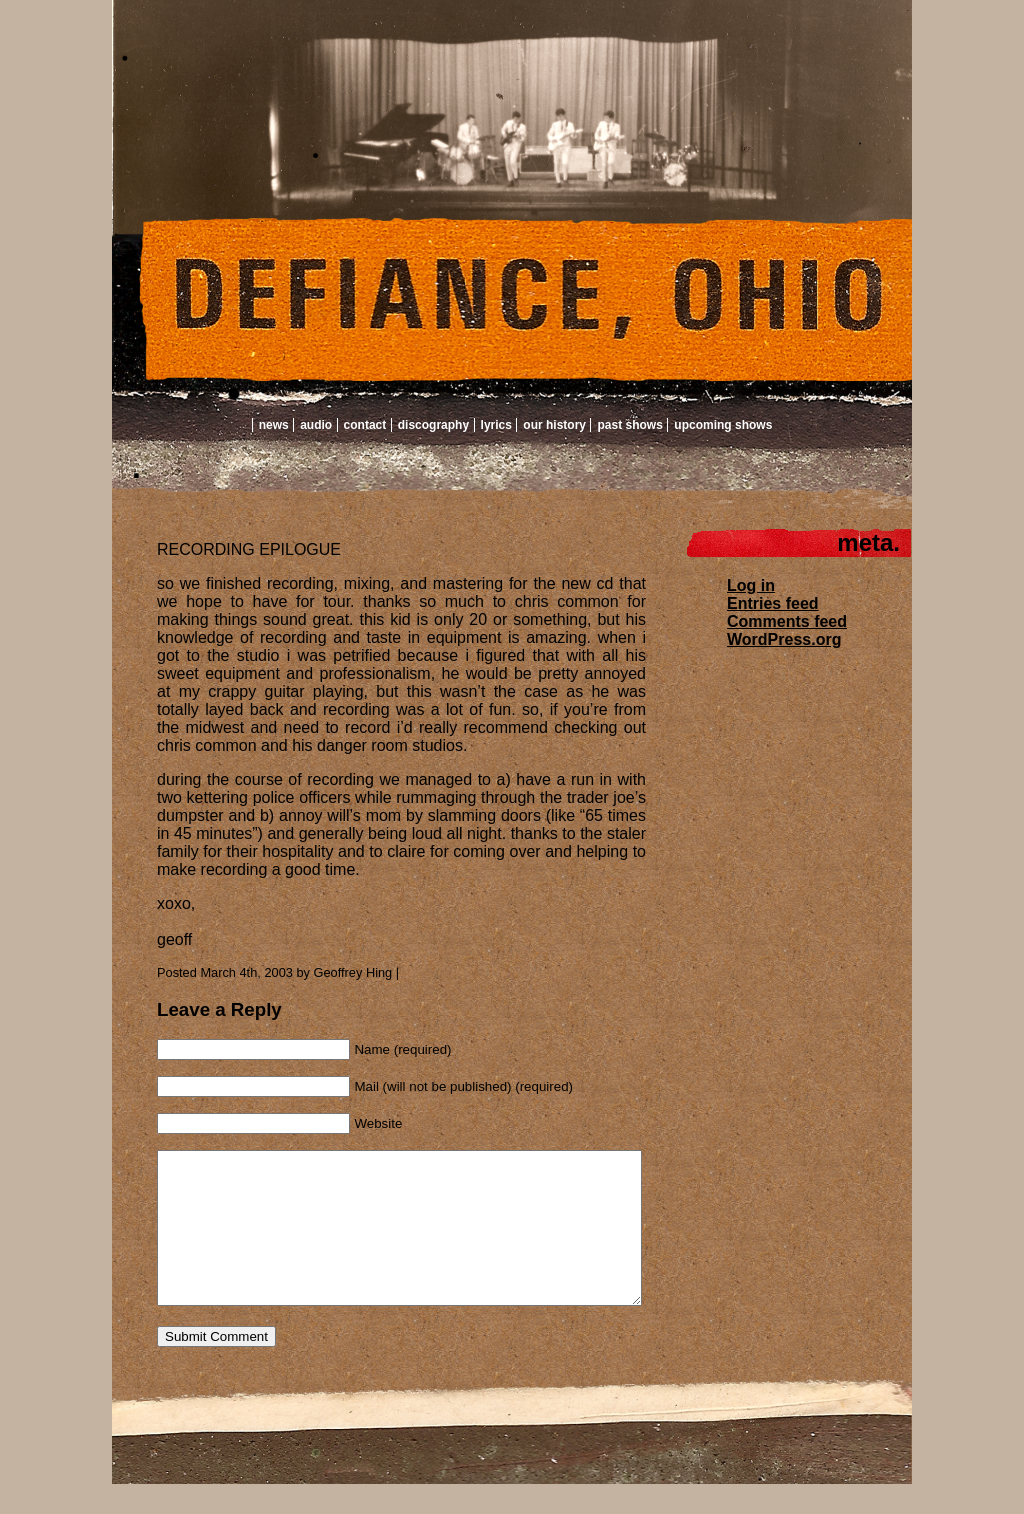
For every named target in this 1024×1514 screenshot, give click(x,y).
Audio (316, 425)
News (274, 425)
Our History (554, 425)
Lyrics (496, 425)
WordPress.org (784, 639)
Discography (433, 425)
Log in (751, 585)
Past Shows (629, 425)
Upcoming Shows (723, 425)
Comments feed (787, 621)
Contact (365, 425)
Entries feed (773, 603)
